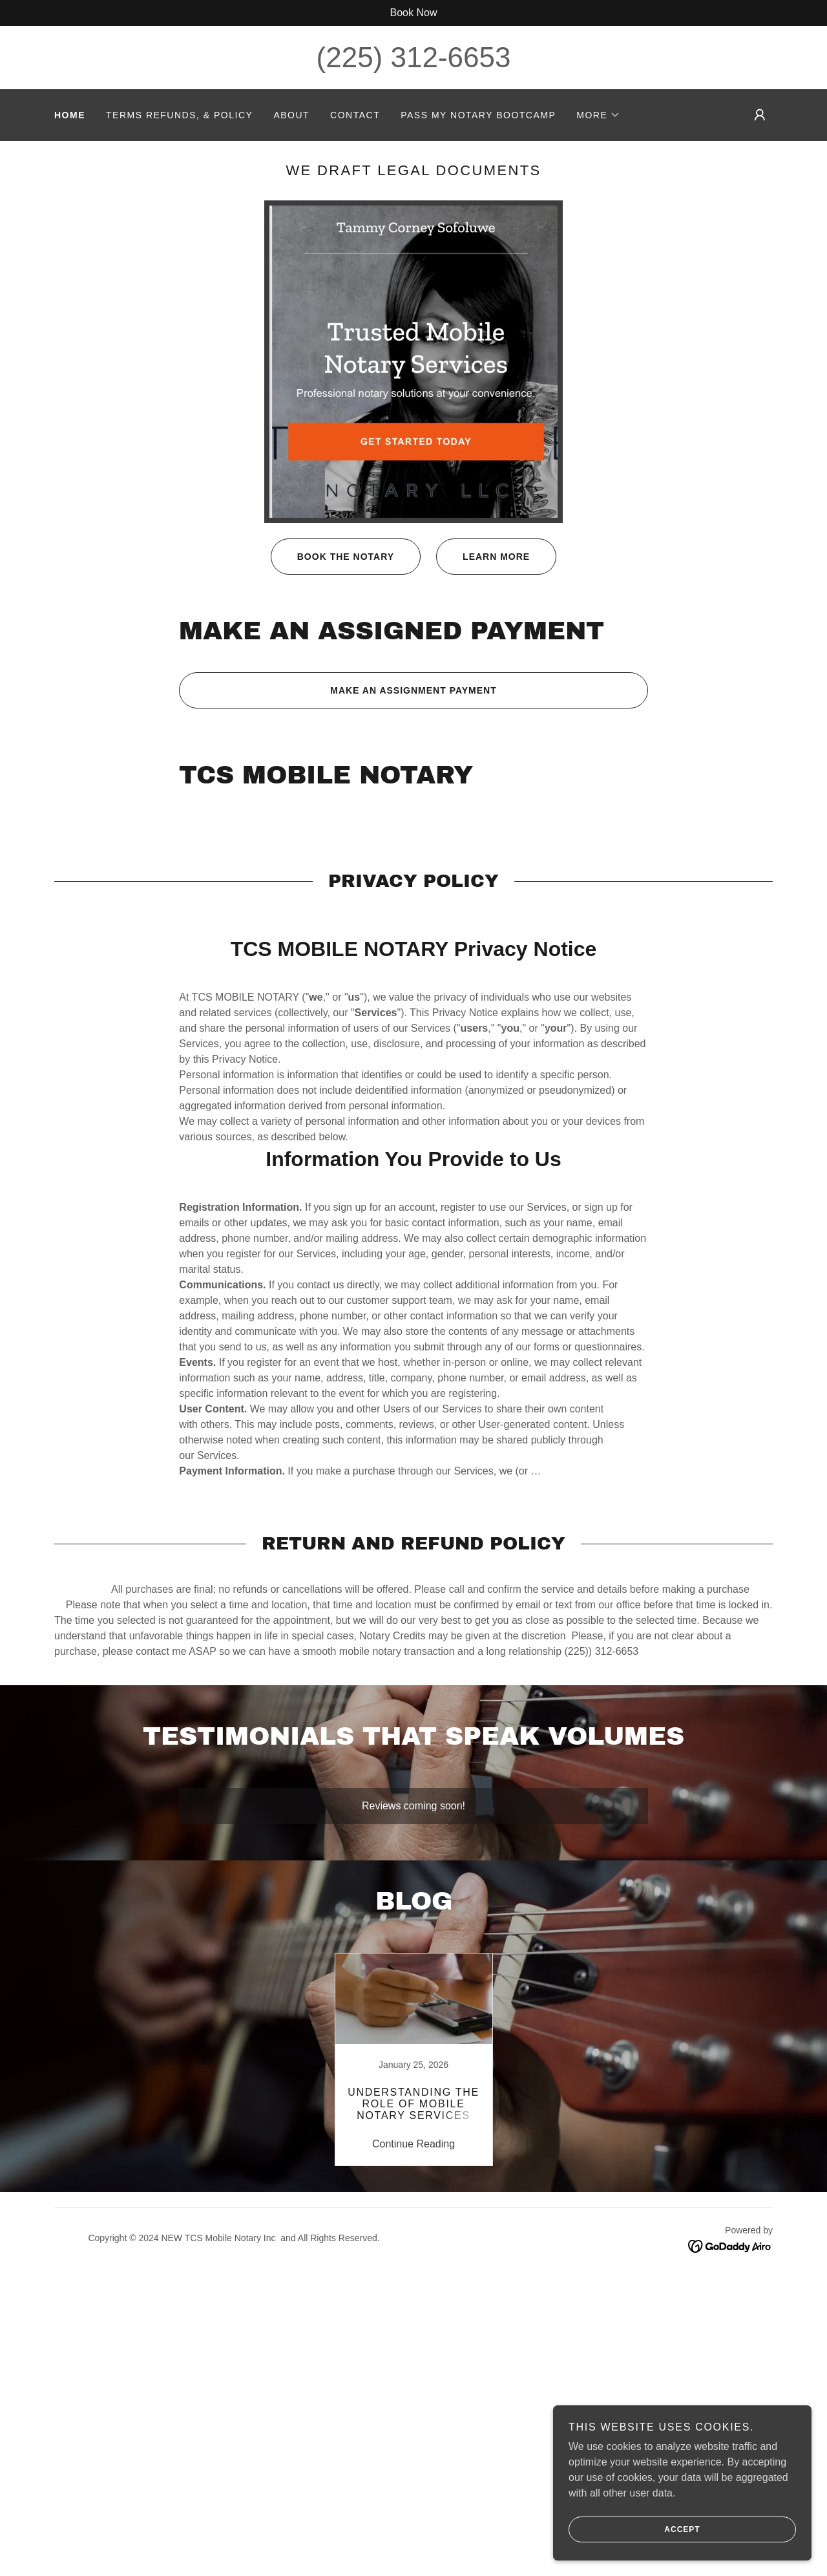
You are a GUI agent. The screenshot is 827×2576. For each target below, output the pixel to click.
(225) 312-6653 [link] (414, 57)
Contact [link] (355, 115)
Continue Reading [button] (413, 2143)
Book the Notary (332, 556)
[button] (598, 115)
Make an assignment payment (337, 690)
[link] (413, 2059)
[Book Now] (413, 13)
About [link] (291, 115)
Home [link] (69, 115)
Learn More (483, 556)
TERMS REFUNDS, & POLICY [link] (179, 115)
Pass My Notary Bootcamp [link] (478, 115)
